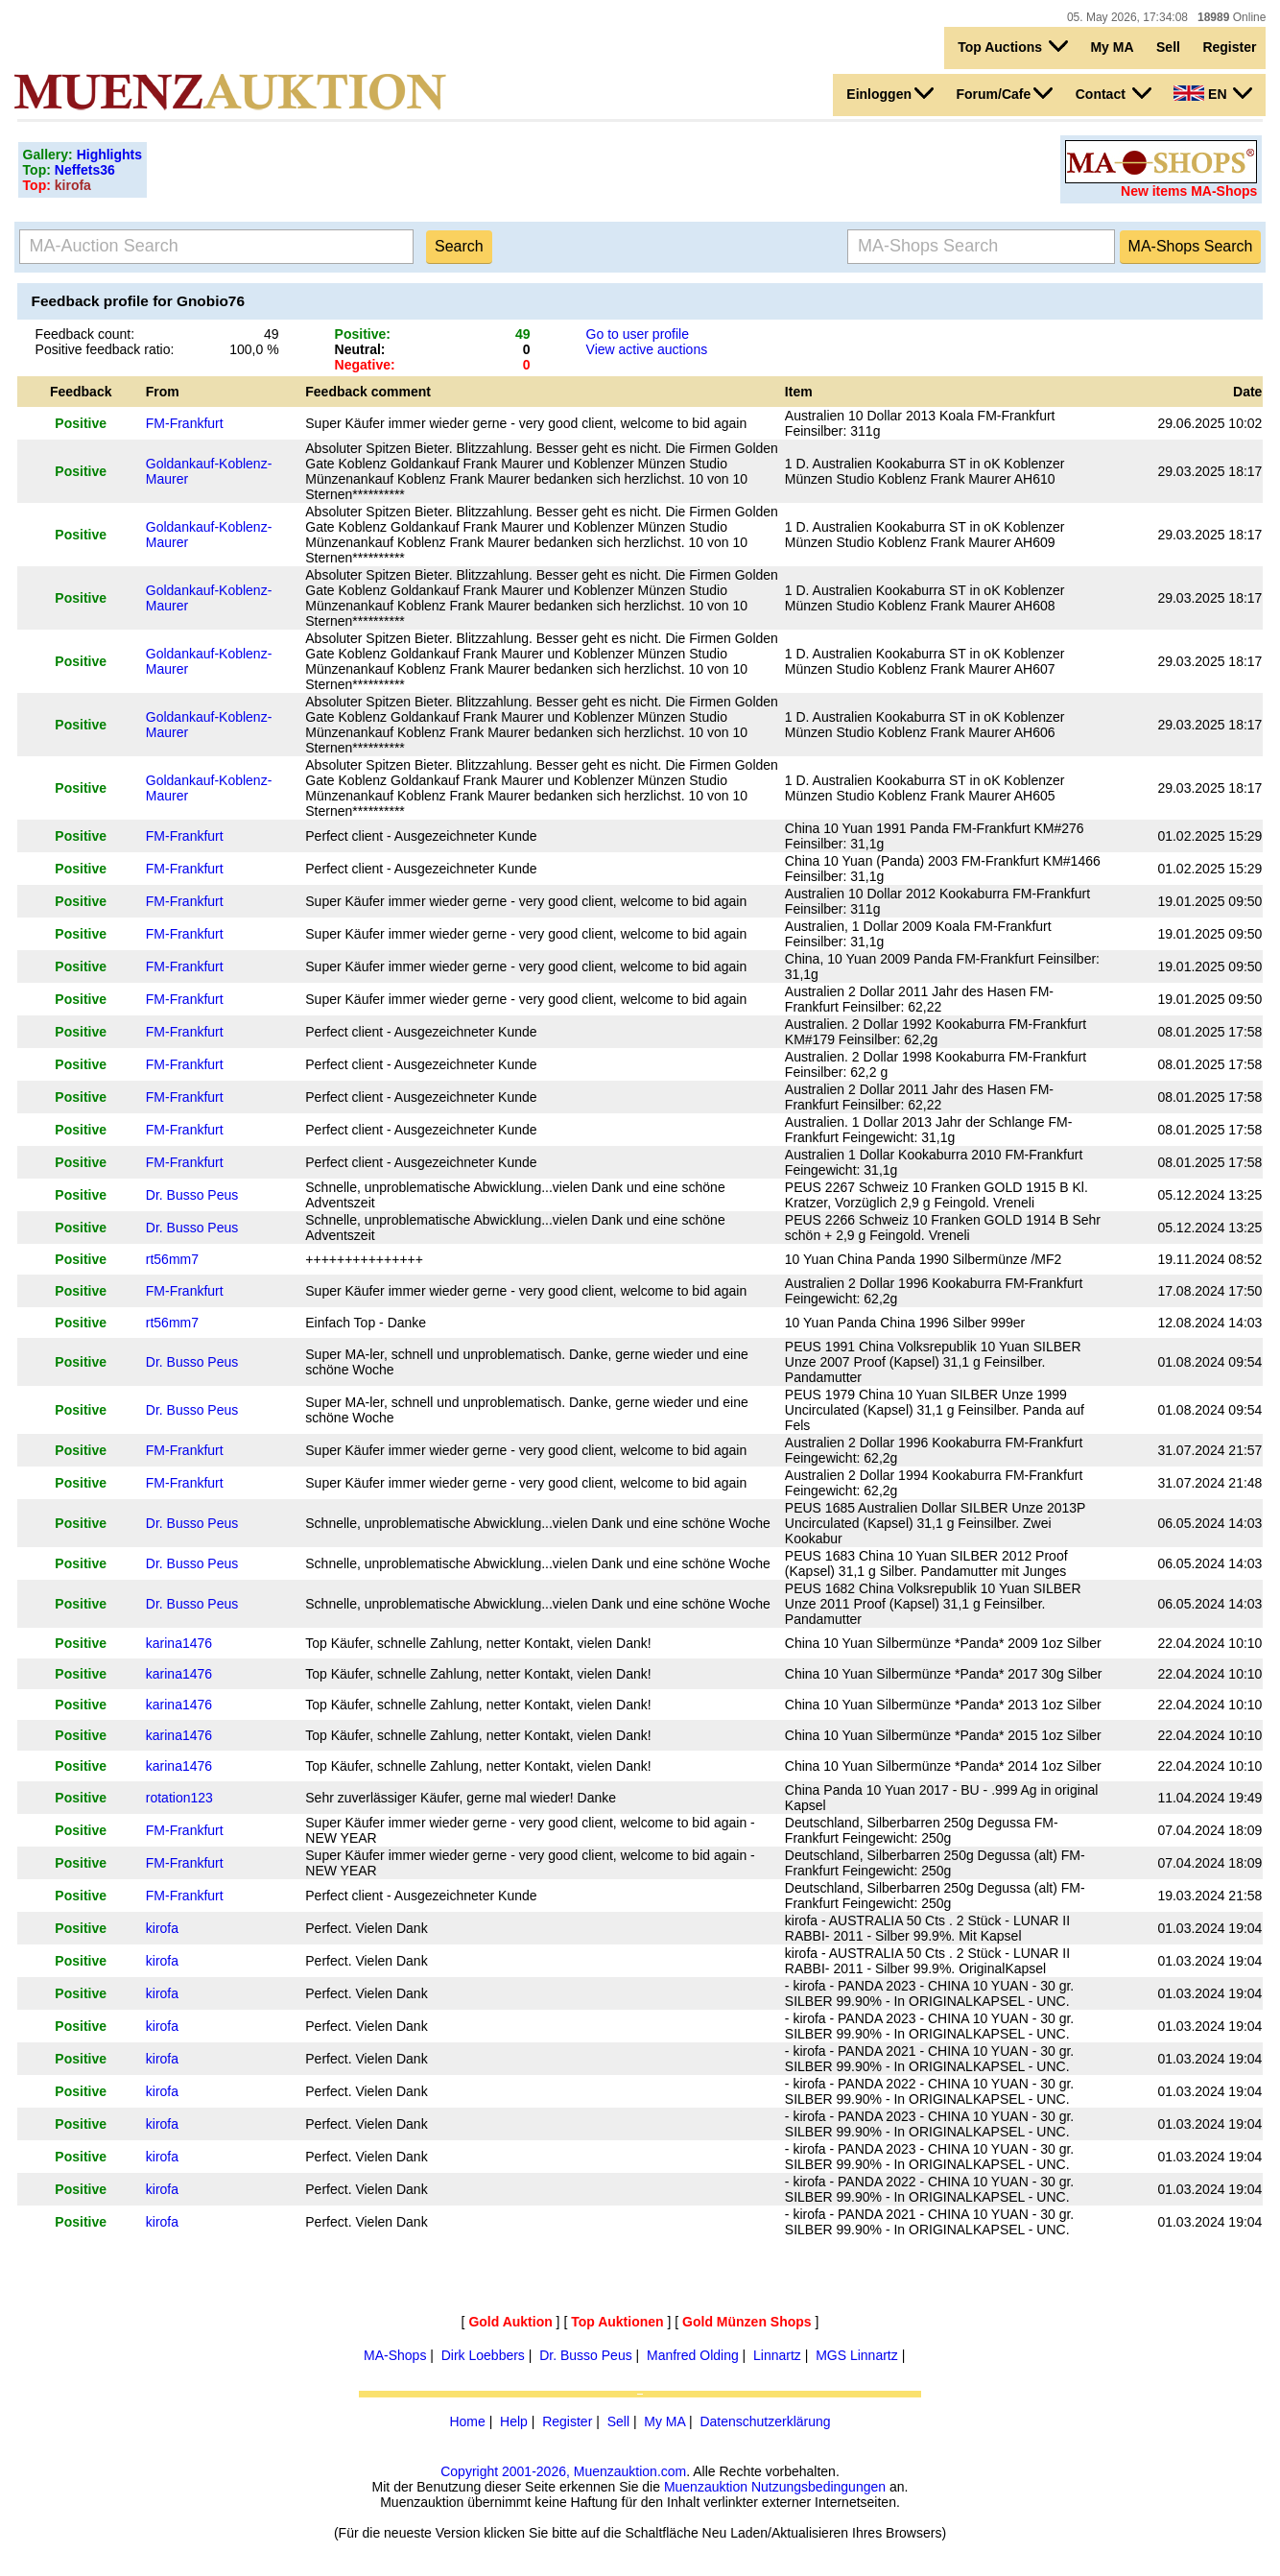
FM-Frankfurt (185, 423)
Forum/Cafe (1004, 93)
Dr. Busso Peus (192, 1195)
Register (1229, 47)
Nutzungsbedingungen (818, 2486)
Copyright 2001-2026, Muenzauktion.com (563, 2471)
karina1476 (179, 1643)
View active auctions (647, 349)
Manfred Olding (693, 2355)
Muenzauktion (705, 2486)
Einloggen (890, 93)
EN (1212, 93)
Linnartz (777, 2355)
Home (467, 2421)
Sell (1168, 47)
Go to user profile (637, 334)
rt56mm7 (172, 1259)
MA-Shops (395, 2355)
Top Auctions (1013, 46)
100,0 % (253, 349)
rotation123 (179, 1797)
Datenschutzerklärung (764, 2421)
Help (514, 2421)
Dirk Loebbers (483, 2355)
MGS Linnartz (857, 2355)
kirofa (162, 1928)
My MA (1111, 47)
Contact (1113, 93)
